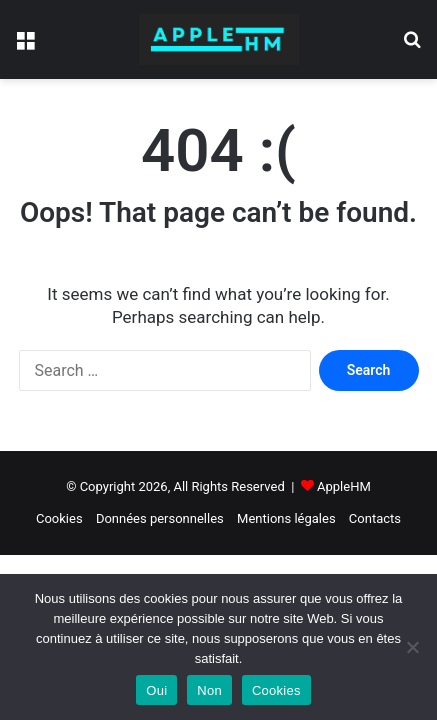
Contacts (375, 518)
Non (209, 690)
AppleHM (344, 486)
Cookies (59, 518)
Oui (156, 690)
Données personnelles (160, 518)
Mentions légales (286, 518)
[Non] (412, 647)
